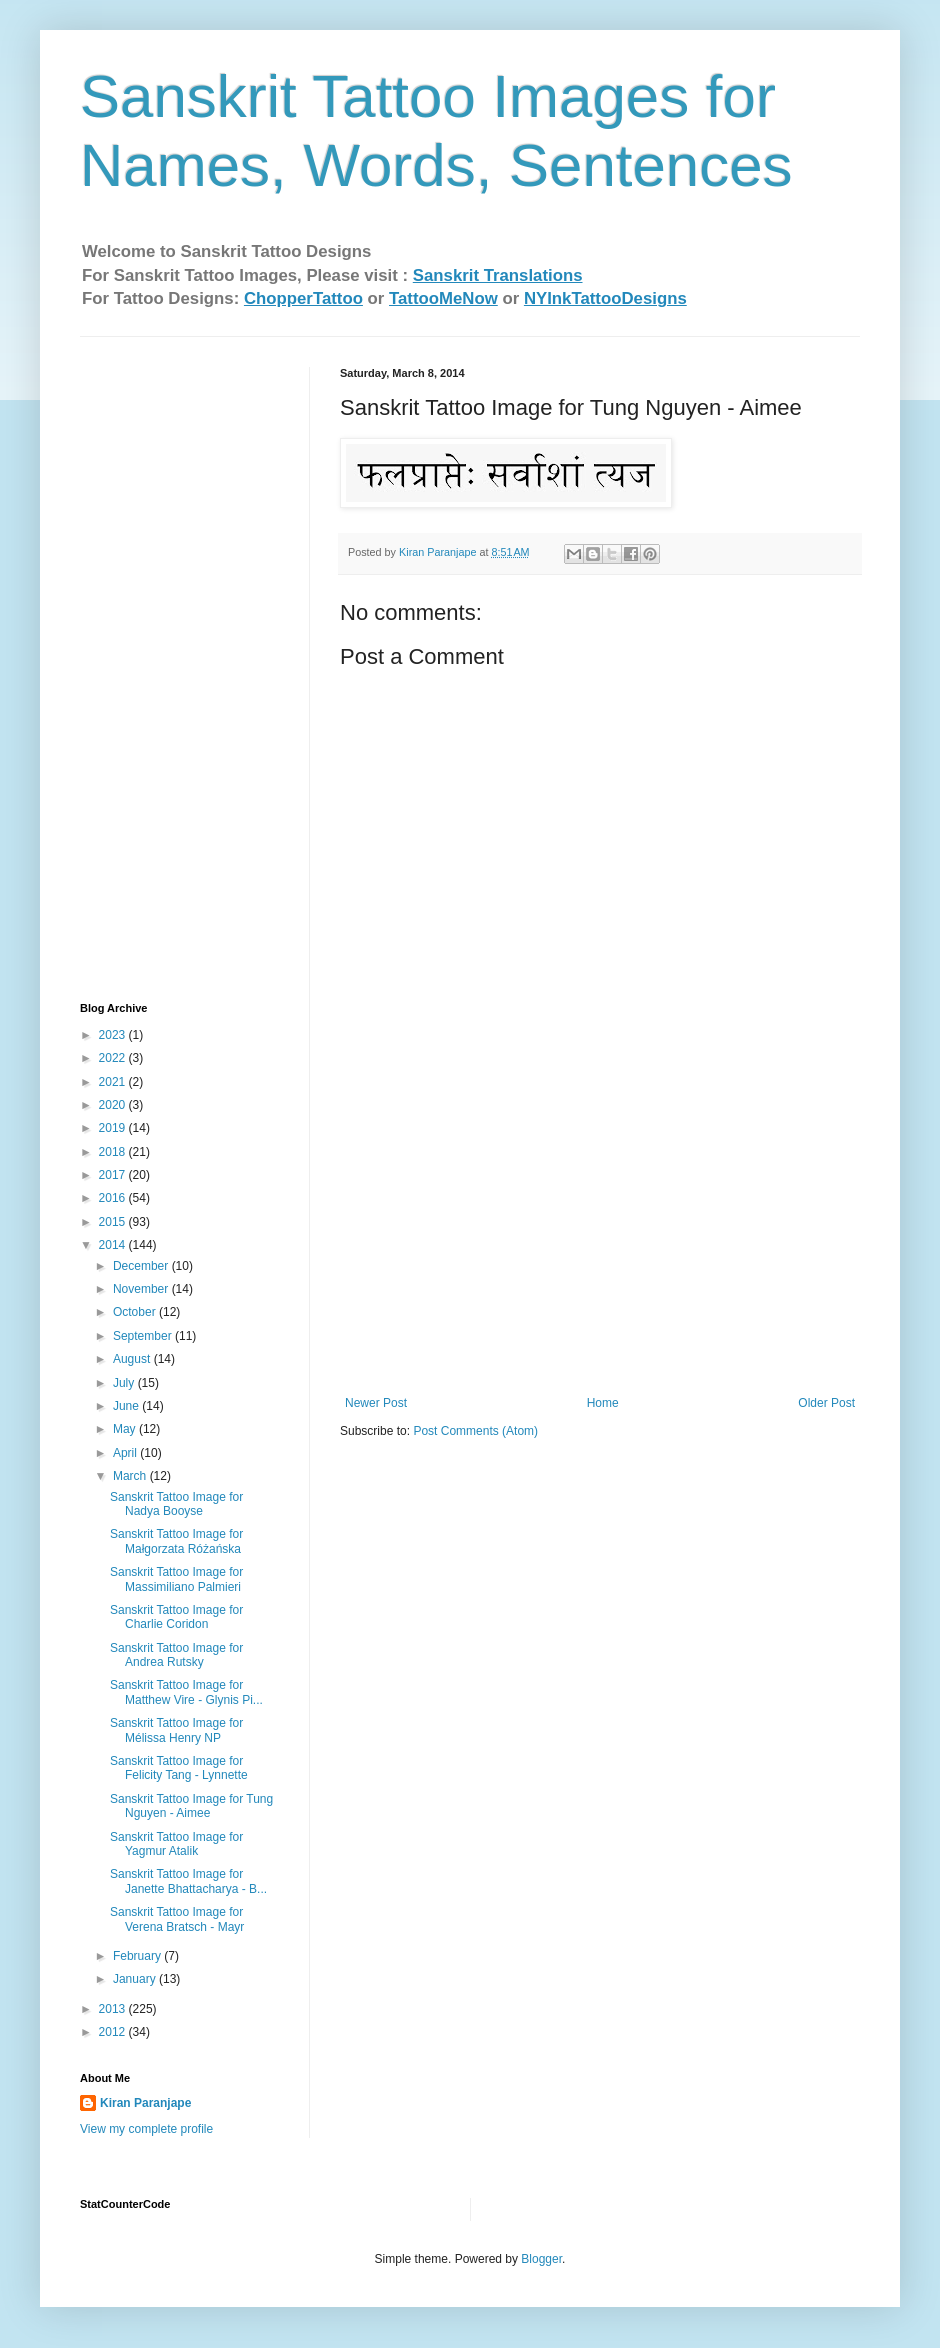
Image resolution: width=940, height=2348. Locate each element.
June (127, 1406)
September (144, 1336)
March (131, 1476)
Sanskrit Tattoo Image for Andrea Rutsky (176, 1655)
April (126, 1453)
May (126, 1429)
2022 (114, 1058)
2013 (114, 2009)
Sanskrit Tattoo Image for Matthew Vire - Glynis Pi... (186, 1692)
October (136, 1312)
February (138, 1956)
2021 (114, 1082)
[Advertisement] (600, 1246)
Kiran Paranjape (145, 2103)
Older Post (826, 1403)
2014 (114, 1245)
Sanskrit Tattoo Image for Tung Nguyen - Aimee (191, 1806)
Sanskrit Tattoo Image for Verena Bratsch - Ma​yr (177, 1919)
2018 (114, 1152)
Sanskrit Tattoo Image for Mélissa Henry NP (176, 1730)
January (136, 1979)
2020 (114, 1105)
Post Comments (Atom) (475, 1431)
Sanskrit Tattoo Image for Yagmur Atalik (176, 1844)
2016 (114, 1198)
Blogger (541, 2259)
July (125, 1383)
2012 (114, 2032)
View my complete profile (146, 2129)
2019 (114, 1128)
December (142, 1266)
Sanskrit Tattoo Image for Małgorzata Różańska (176, 1541)
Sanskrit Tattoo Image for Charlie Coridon (176, 1617)
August (133, 1359)
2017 (114, 1175)
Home (603, 1403)
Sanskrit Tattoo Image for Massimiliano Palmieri (176, 1579)
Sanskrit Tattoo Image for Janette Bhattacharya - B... (188, 1881)
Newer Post (376, 1403)
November (142, 1289)
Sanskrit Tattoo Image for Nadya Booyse (176, 1504)
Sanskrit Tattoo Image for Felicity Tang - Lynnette (179, 1768)
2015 (114, 1222)
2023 (114, 1035)
